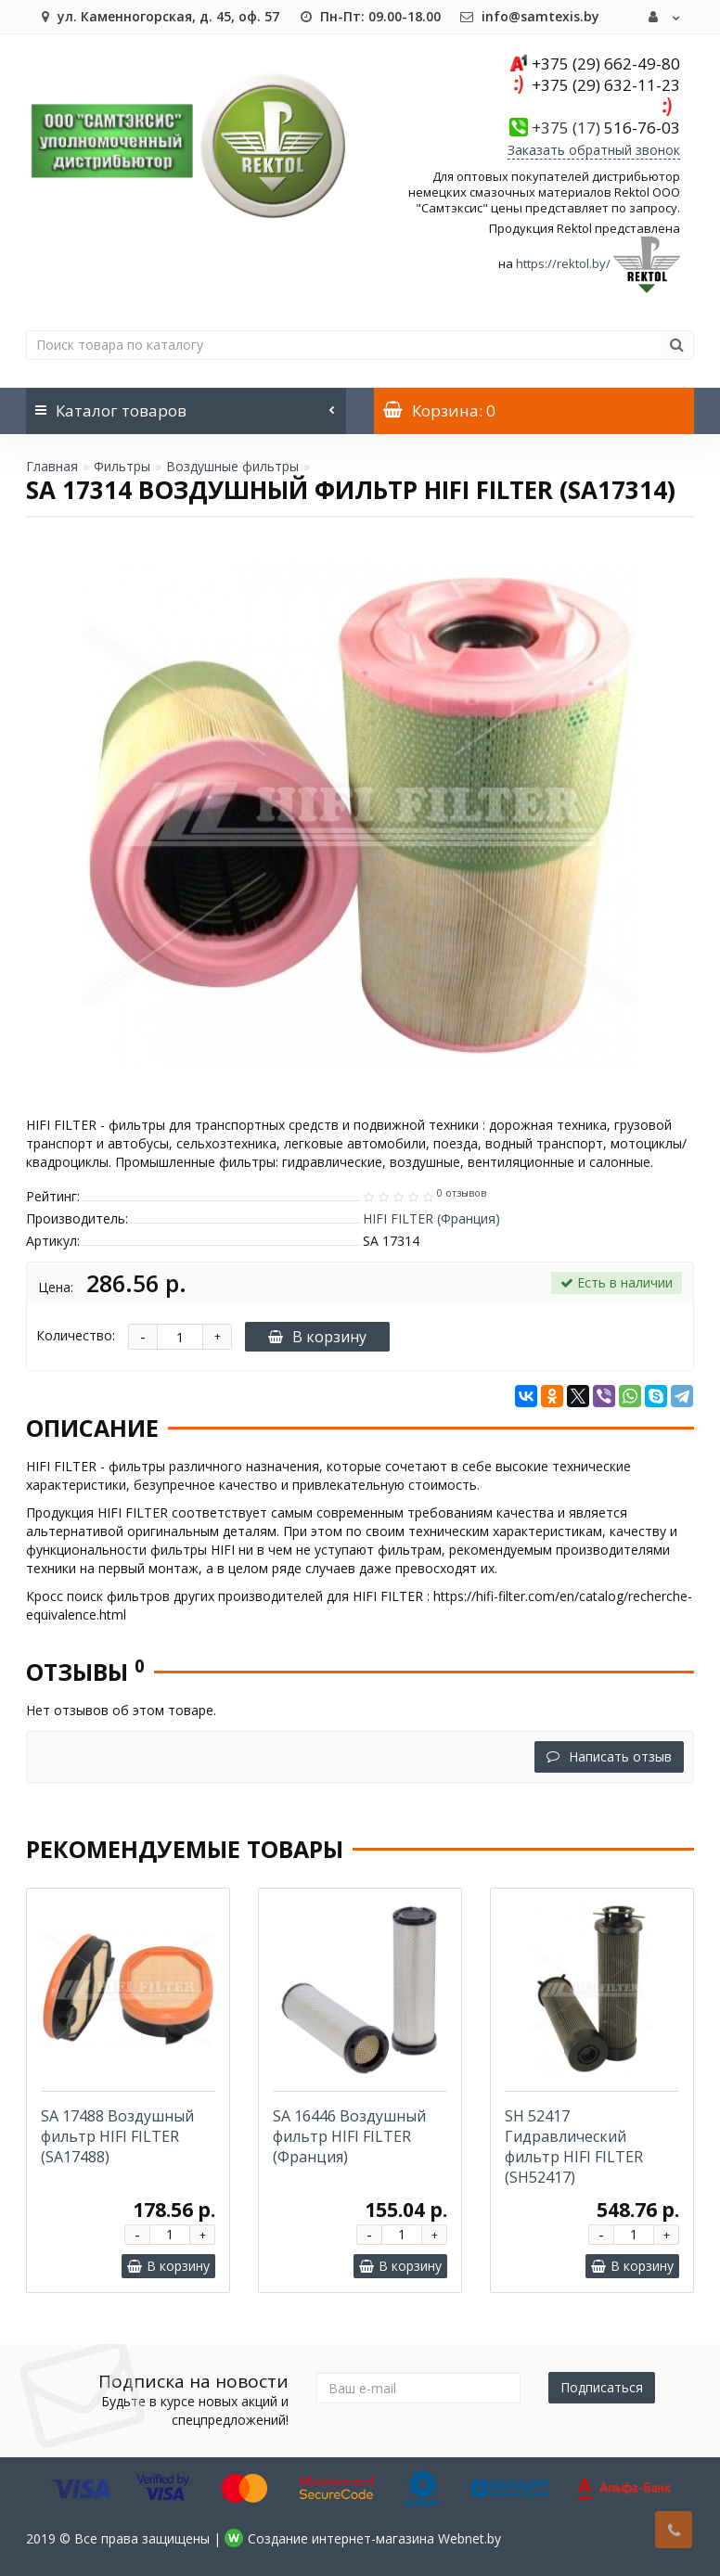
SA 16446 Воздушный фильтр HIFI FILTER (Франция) (349, 2136)
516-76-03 (606, 127)
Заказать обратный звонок (594, 150)
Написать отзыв (609, 1756)
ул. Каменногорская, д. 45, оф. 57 (157, 16)
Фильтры (122, 466)
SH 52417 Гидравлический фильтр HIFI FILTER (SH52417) (574, 2146)
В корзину (317, 1336)
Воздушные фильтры (232, 466)
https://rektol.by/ (563, 263)
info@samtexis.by (529, 16)
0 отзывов (461, 1192)
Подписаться (601, 2387)
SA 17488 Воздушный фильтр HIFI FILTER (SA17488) (117, 2136)
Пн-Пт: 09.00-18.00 (369, 16)
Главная (52, 466)
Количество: (75, 1335)
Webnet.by (469, 2538)
